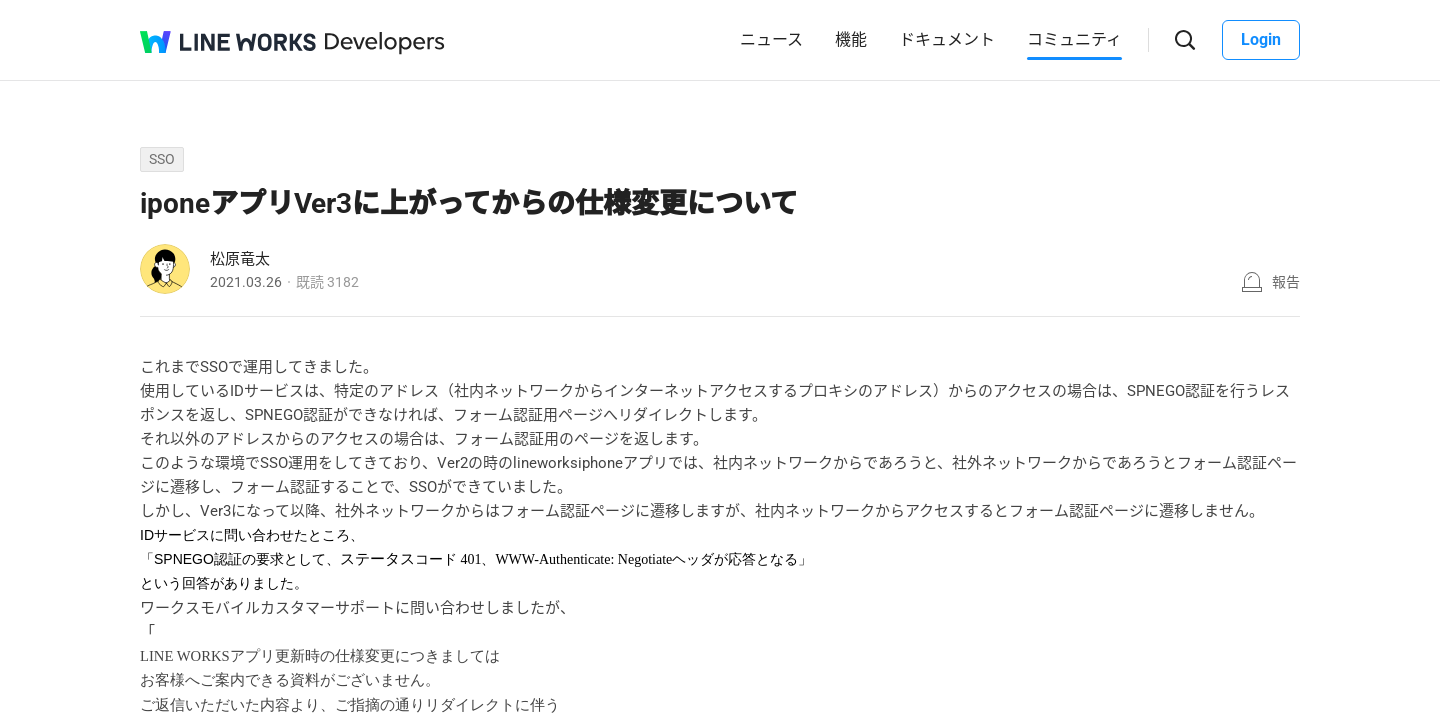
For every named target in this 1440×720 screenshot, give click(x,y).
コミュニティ (1074, 39)
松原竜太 (240, 259)
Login (1261, 39)
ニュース (771, 39)
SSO (162, 159)
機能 (851, 39)
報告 (1286, 282)
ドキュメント (947, 39)
